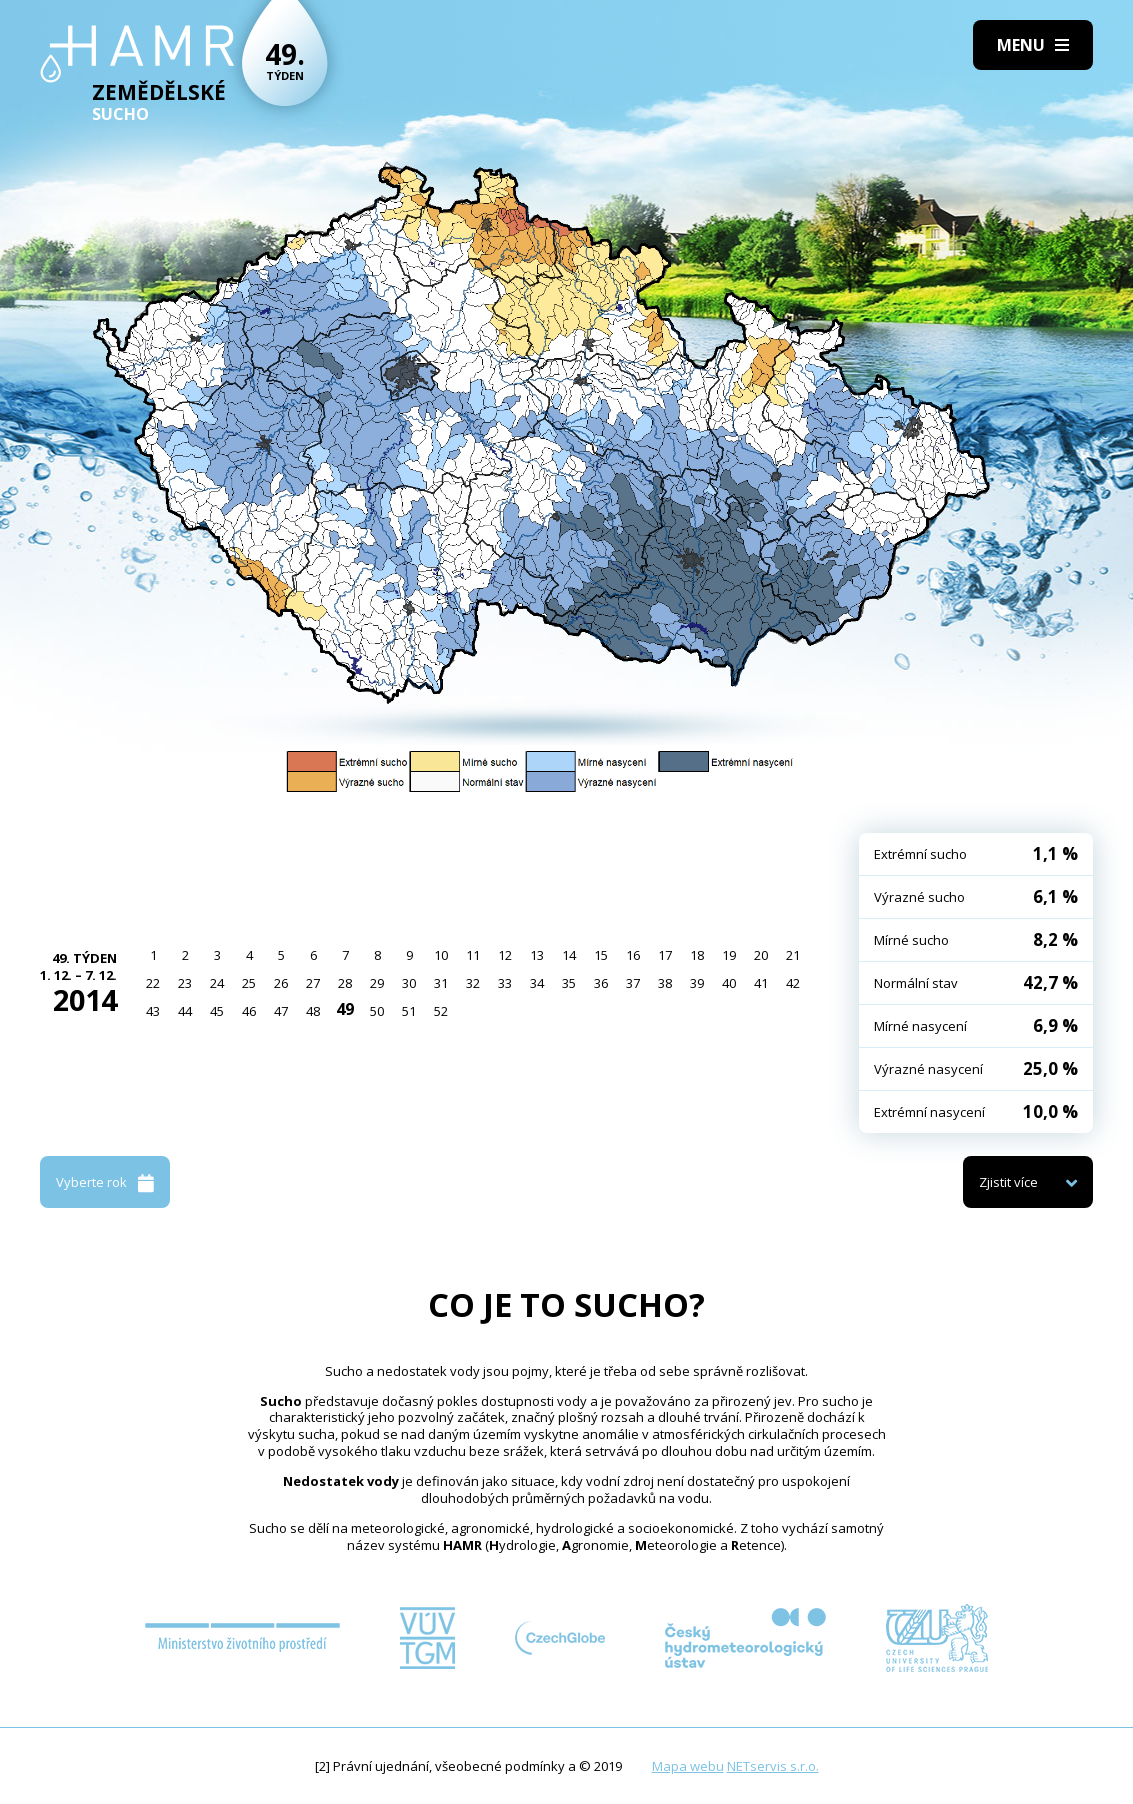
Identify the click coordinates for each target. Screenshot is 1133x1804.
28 (345, 983)
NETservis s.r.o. (773, 1766)
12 (505, 955)
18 (697, 955)
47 (281, 1011)
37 (633, 983)
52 (441, 1011)
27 (313, 983)
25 (249, 983)
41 (761, 983)
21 (793, 955)
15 (601, 955)
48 (313, 1011)
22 (153, 983)
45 (217, 1011)
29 (377, 983)
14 (569, 955)
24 (217, 983)
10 (441, 955)
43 (153, 1011)
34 (537, 983)
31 (441, 983)
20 (761, 955)
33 (505, 983)
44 (185, 1011)
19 (729, 955)
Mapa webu (688, 1766)
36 (601, 983)
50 (377, 1011)
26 (281, 983)
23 (185, 983)
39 (697, 983)
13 (537, 955)
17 (665, 955)
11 (473, 955)
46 (249, 1011)
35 (569, 983)
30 (409, 983)
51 (409, 1011)
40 (729, 983)
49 (345, 1009)
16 (633, 955)
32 (473, 983)
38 (665, 983)
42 (793, 983)
